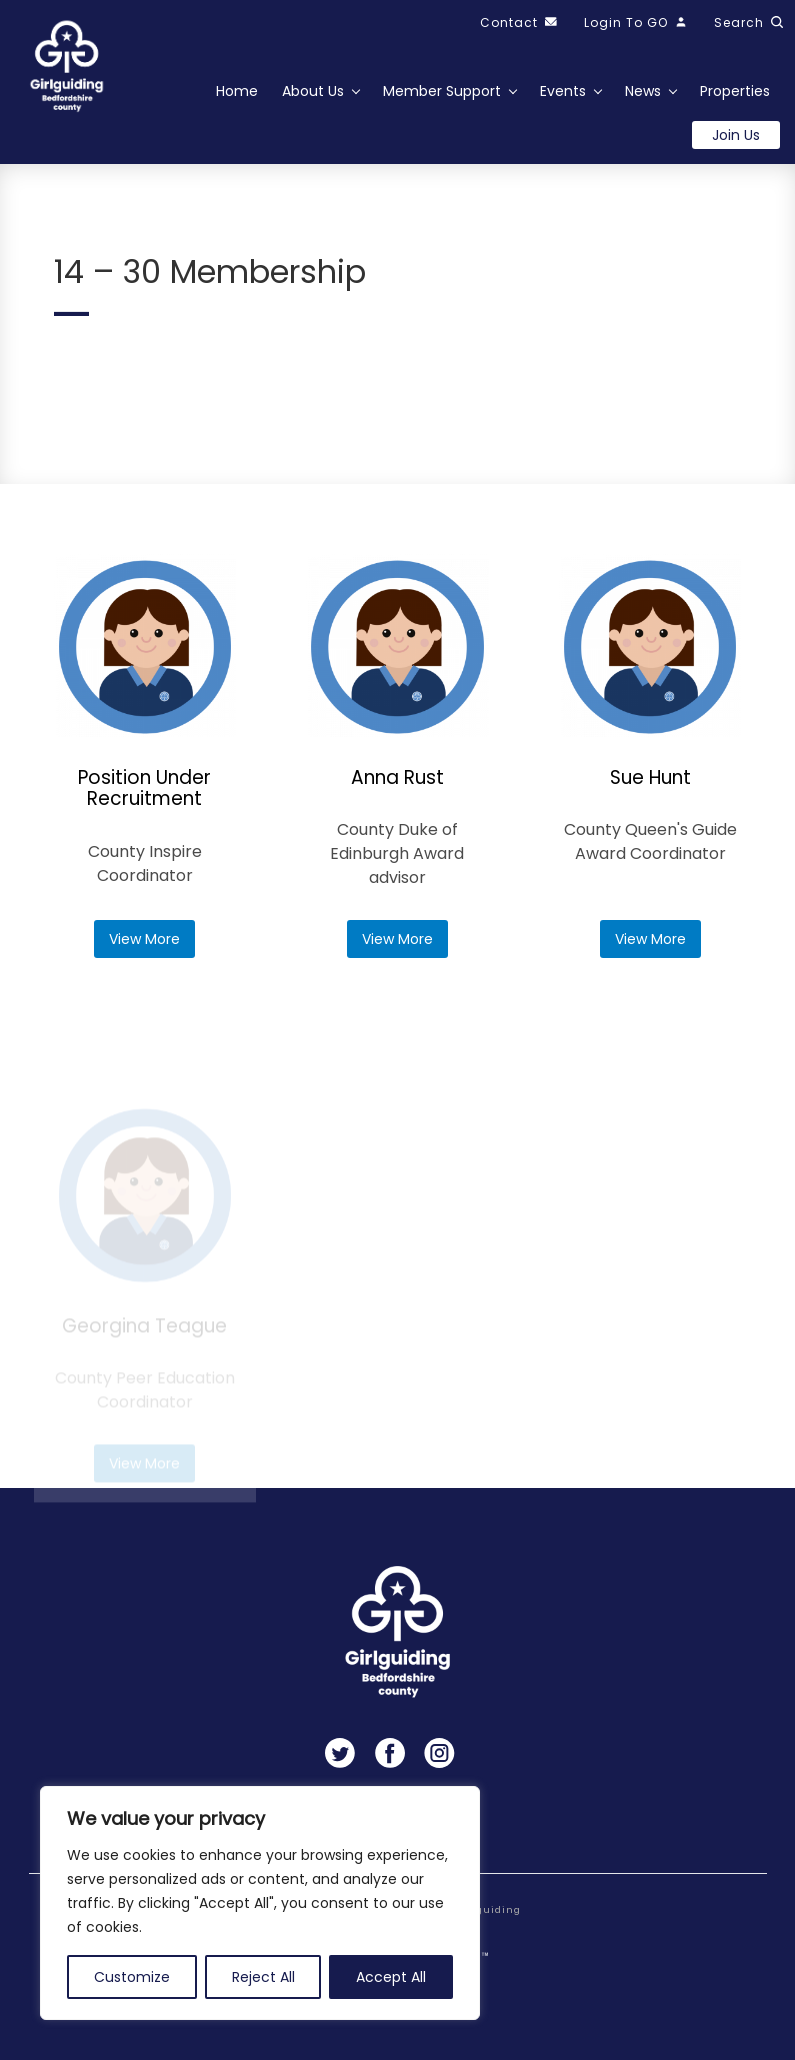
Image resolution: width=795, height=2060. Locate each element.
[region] (260, 1903)
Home (237, 91)
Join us (736, 135)
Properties (735, 91)
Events (563, 91)
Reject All (263, 1977)
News (643, 91)
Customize (132, 1977)
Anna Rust (397, 777)
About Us (313, 91)
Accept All (391, 1977)
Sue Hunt (650, 779)
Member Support (442, 91)
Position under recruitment (144, 788)
